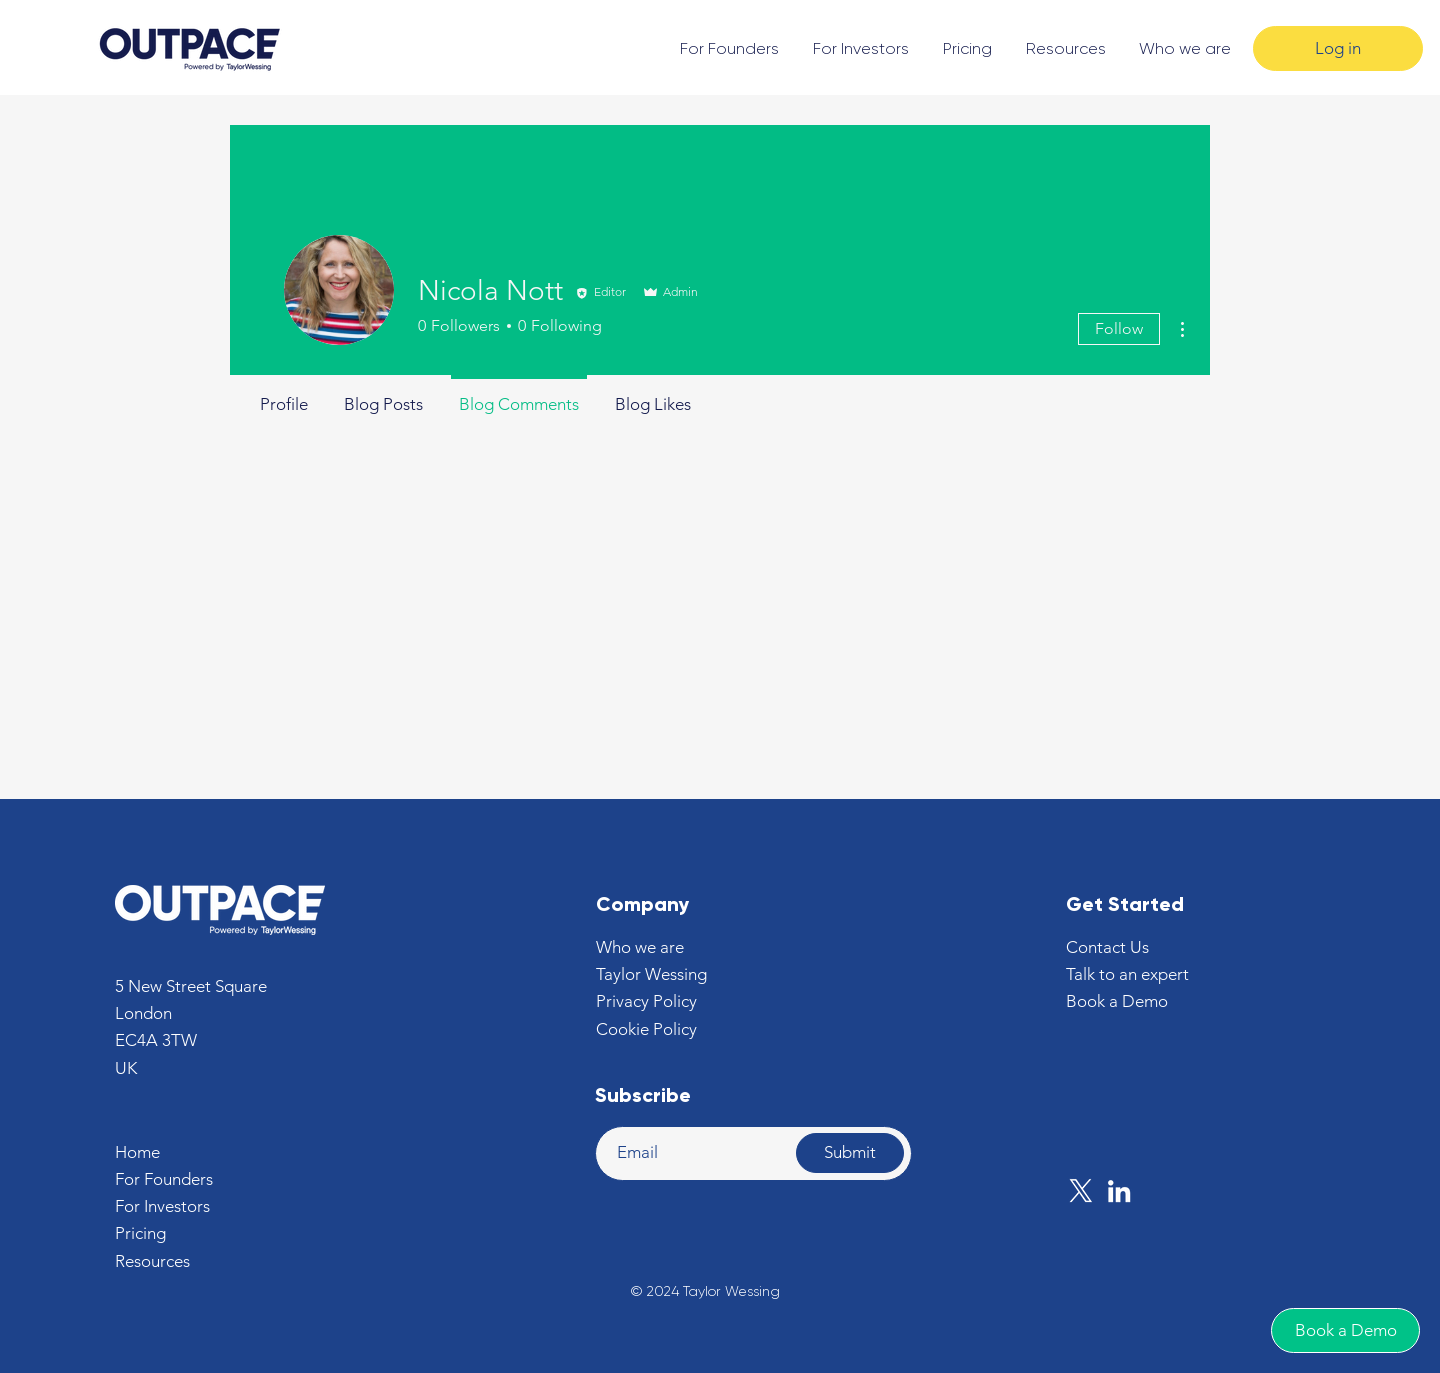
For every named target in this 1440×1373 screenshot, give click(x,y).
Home (137, 1152)
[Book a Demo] (1345, 1330)
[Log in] (1338, 48)
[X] (1081, 1191)
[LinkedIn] (1119, 1191)
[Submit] (850, 1153)
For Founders (164, 1179)
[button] (1107, 947)
